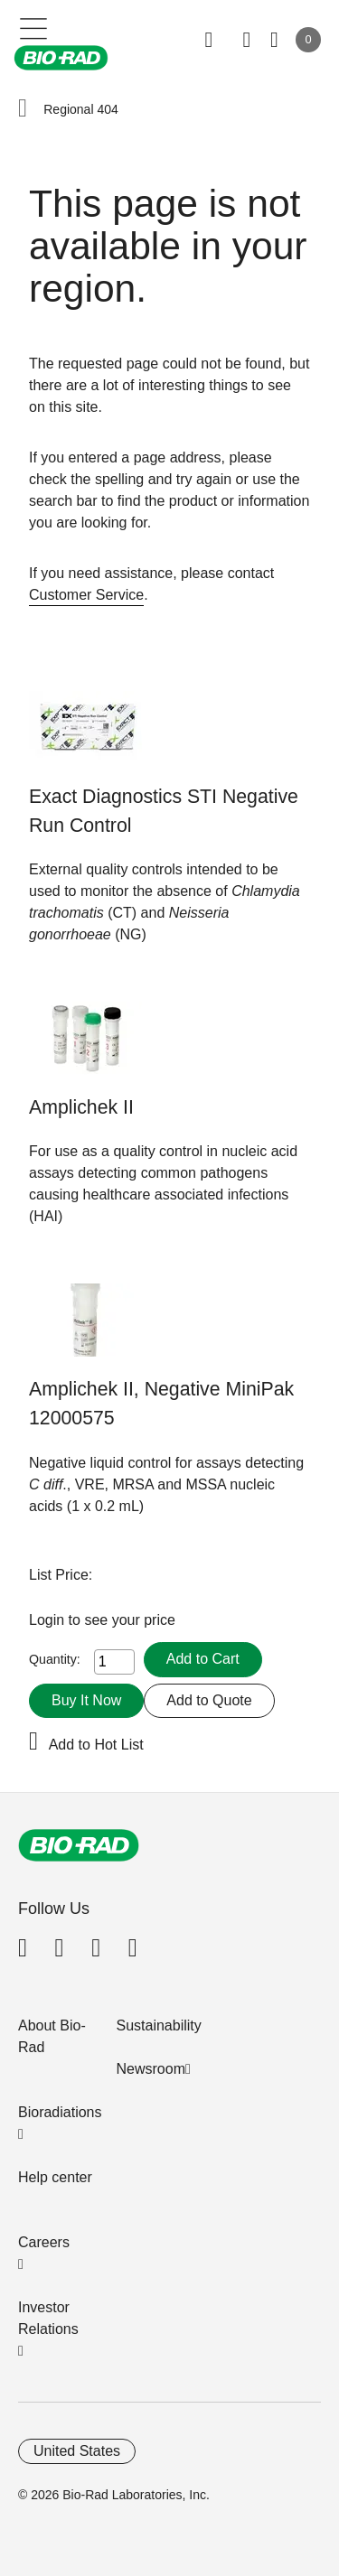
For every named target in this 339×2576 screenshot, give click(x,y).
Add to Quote (208, 1700)
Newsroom (151, 2069)
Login (49, 1620)
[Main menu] (34, 27)
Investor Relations (48, 2318)
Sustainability (159, 2025)
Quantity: (54, 1659)
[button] (22, 109)
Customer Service (86, 594)
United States (76, 2451)
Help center (55, 2177)
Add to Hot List (96, 1744)
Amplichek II (81, 1107)
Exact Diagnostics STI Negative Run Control (163, 811)
